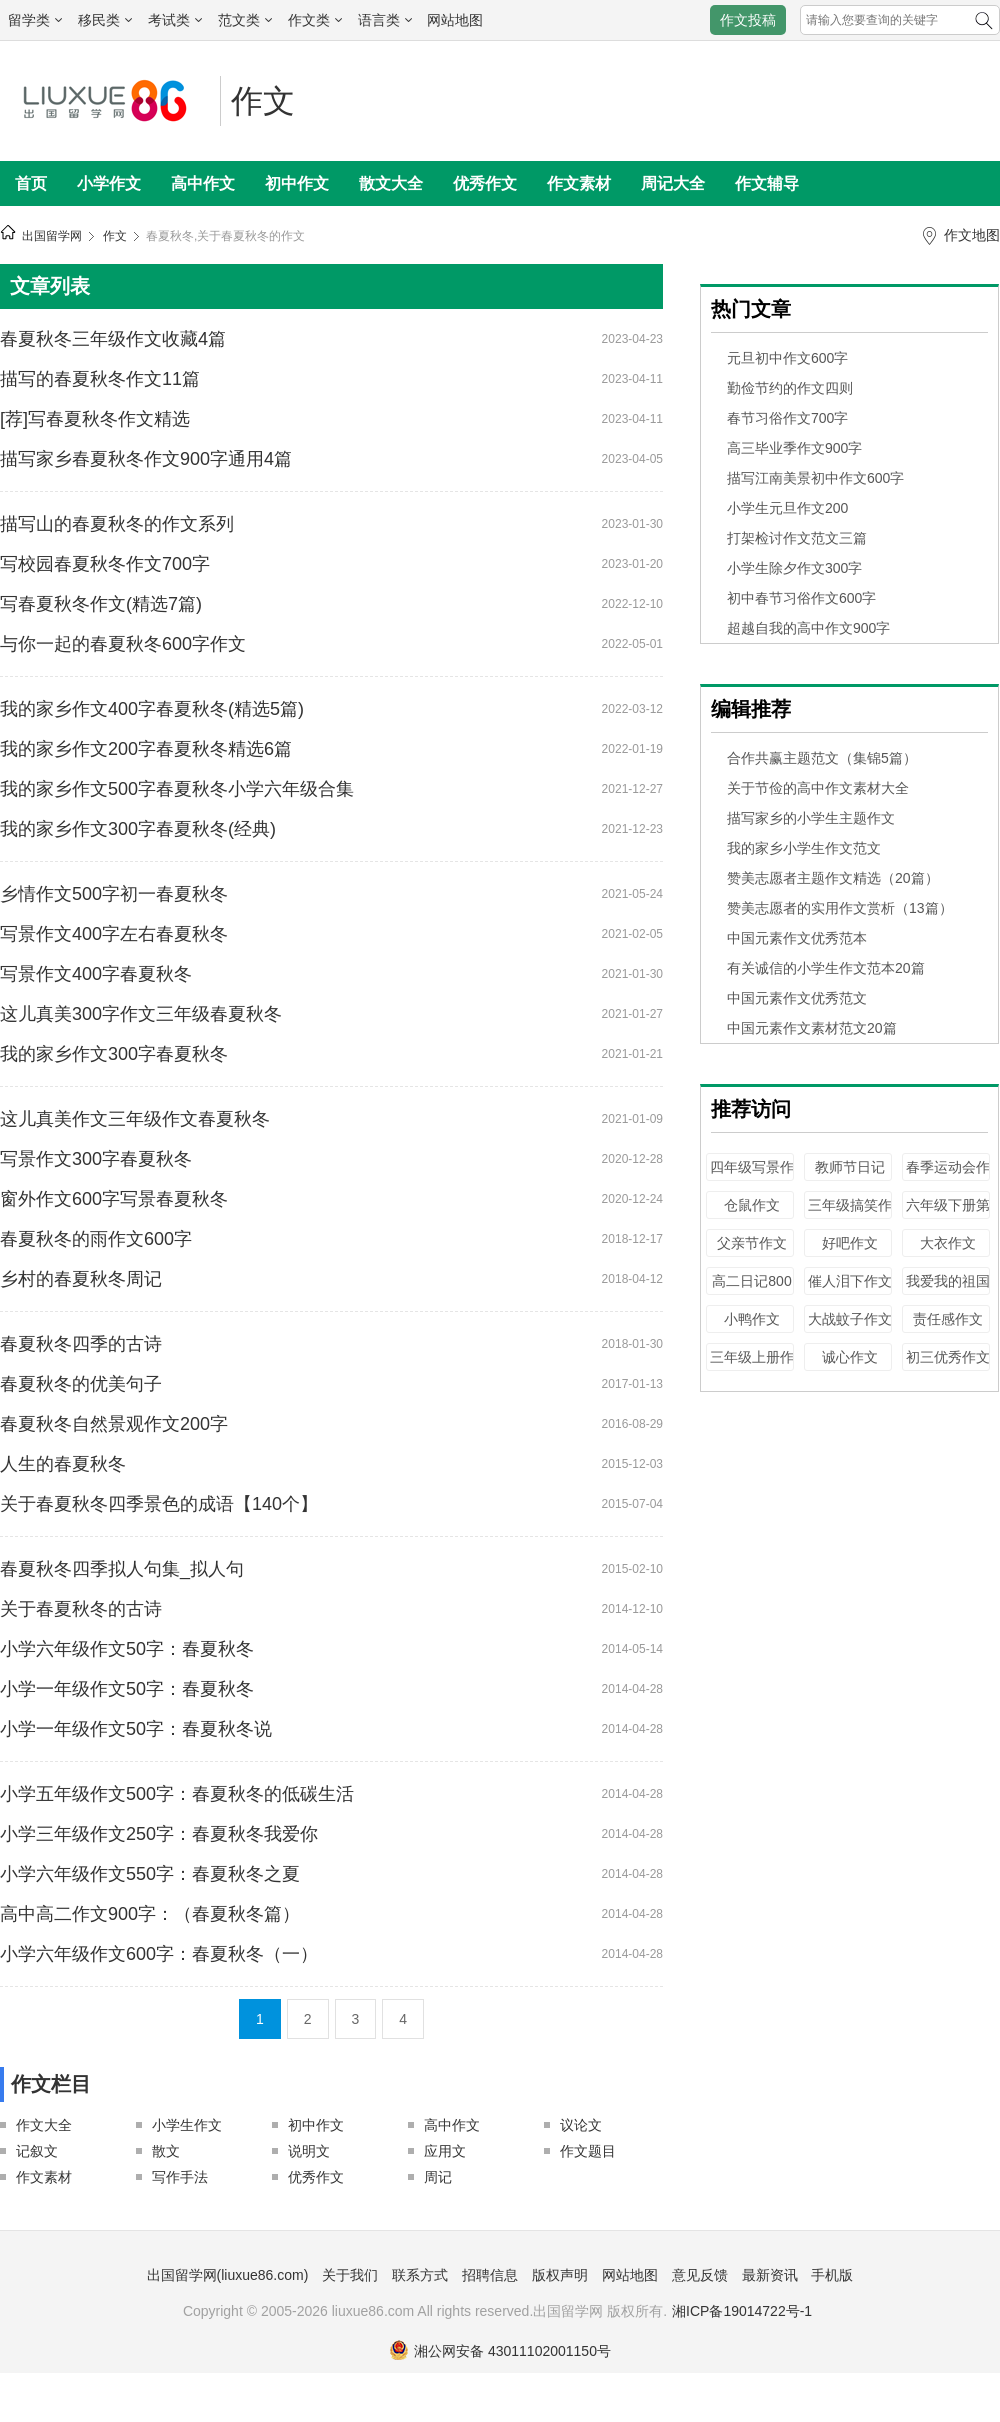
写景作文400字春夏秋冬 (96, 974)
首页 (31, 183)
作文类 (315, 20)
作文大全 (44, 2125)
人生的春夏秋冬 (63, 1464)
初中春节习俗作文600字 (801, 598)
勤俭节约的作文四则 (790, 388)
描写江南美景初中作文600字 (815, 478)
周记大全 (673, 183)
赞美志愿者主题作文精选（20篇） (833, 878)
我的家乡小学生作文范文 (804, 848)
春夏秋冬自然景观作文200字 (114, 1424)
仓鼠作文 (752, 1205)
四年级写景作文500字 (752, 1176)
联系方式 (420, 2275)
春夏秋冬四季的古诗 (81, 1344)
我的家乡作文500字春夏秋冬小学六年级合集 (177, 789)
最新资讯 (770, 2275)
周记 (438, 2177)
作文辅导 (767, 183)
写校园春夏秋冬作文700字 (105, 564)
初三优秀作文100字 (948, 1366)
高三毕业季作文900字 (794, 448)
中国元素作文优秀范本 (797, 938)
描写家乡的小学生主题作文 (811, 818)
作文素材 (579, 183)
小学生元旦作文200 (787, 508)
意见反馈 (700, 2275)
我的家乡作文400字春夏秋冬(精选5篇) (152, 709)
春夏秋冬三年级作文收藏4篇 (113, 339)
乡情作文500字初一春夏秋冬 (114, 894)
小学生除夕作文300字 (794, 568)
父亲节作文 (752, 1243)
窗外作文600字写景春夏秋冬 (114, 1199)
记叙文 (37, 2151)
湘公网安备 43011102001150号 (500, 2351)
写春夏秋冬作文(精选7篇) (101, 604)
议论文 (581, 2125)
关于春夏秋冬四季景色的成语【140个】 (159, 1504)
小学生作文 (187, 2125)
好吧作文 (850, 1243)
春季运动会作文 (948, 1176)
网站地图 (455, 20)
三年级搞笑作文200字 (850, 1214)
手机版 (832, 2275)
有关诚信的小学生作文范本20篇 (826, 968)
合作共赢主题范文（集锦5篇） (822, 758)
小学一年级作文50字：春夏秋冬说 (136, 1729)
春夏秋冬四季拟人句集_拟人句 (122, 1569)
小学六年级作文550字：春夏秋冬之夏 (150, 1874)
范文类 (245, 20)
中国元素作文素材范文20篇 (812, 1028)
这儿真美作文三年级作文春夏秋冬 (135, 1119)
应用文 (445, 2151)
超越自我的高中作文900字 (808, 628)
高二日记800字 (751, 1290)
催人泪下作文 (850, 1281)
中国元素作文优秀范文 (797, 998)
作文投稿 (748, 20)
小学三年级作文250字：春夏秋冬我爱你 (159, 1834)
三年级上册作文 (752, 1366)
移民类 (105, 20)
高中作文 (203, 183)
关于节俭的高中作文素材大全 (818, 788)
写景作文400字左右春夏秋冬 (114, 934)
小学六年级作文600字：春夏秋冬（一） (159, 1954)
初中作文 (297, 183)
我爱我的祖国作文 (948, 1290)
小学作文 (109, 183)
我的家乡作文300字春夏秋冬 (114, 1054)
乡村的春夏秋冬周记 (81, 1279)
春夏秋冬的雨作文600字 (96, 1239)
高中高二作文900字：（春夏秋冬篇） (150, 1914)
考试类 (175, 20)
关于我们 (350, 2275)
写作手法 (180, 2177)
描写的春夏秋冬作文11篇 (100, 379)
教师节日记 (850, 1167)
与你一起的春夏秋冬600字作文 (123, 644)
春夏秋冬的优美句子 (81, 1384)
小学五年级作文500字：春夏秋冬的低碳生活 (177, 1794)
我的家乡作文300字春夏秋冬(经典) (138, 829)
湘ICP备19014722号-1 (742, 2311)
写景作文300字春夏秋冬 (96, 1159)
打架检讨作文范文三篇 (797, 538)
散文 (166, 2151)
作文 (263, 101)
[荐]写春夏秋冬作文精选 (95, 419)
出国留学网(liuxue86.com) (228, 2275)
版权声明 (560, 2275)
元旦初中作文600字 (787, 358)
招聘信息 (490, 2275)
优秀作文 (485, 183)
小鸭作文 (752, 1319)
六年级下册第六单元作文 (948, 1214)
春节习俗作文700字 (787, 418)
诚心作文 (850, 1357)
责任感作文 (948, 1319)
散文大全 (391, 183)
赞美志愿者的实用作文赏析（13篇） (840, 908)
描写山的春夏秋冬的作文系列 (117, 524)
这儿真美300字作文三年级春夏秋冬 (141, 1014)
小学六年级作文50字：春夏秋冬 (127, 1649)
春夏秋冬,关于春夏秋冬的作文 (225, 236)
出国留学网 (52, 236)
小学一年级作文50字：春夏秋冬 (127, 1689)
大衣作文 (948, 1243)
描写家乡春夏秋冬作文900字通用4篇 (146, 459)
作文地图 (972, 235)
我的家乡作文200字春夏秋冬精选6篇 (146, 749)
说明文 (309, 2151)
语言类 (385, 20)
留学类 (35, 20)
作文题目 (588, 2151)
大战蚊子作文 (850, 1319)
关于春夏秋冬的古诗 (81, 1609)
